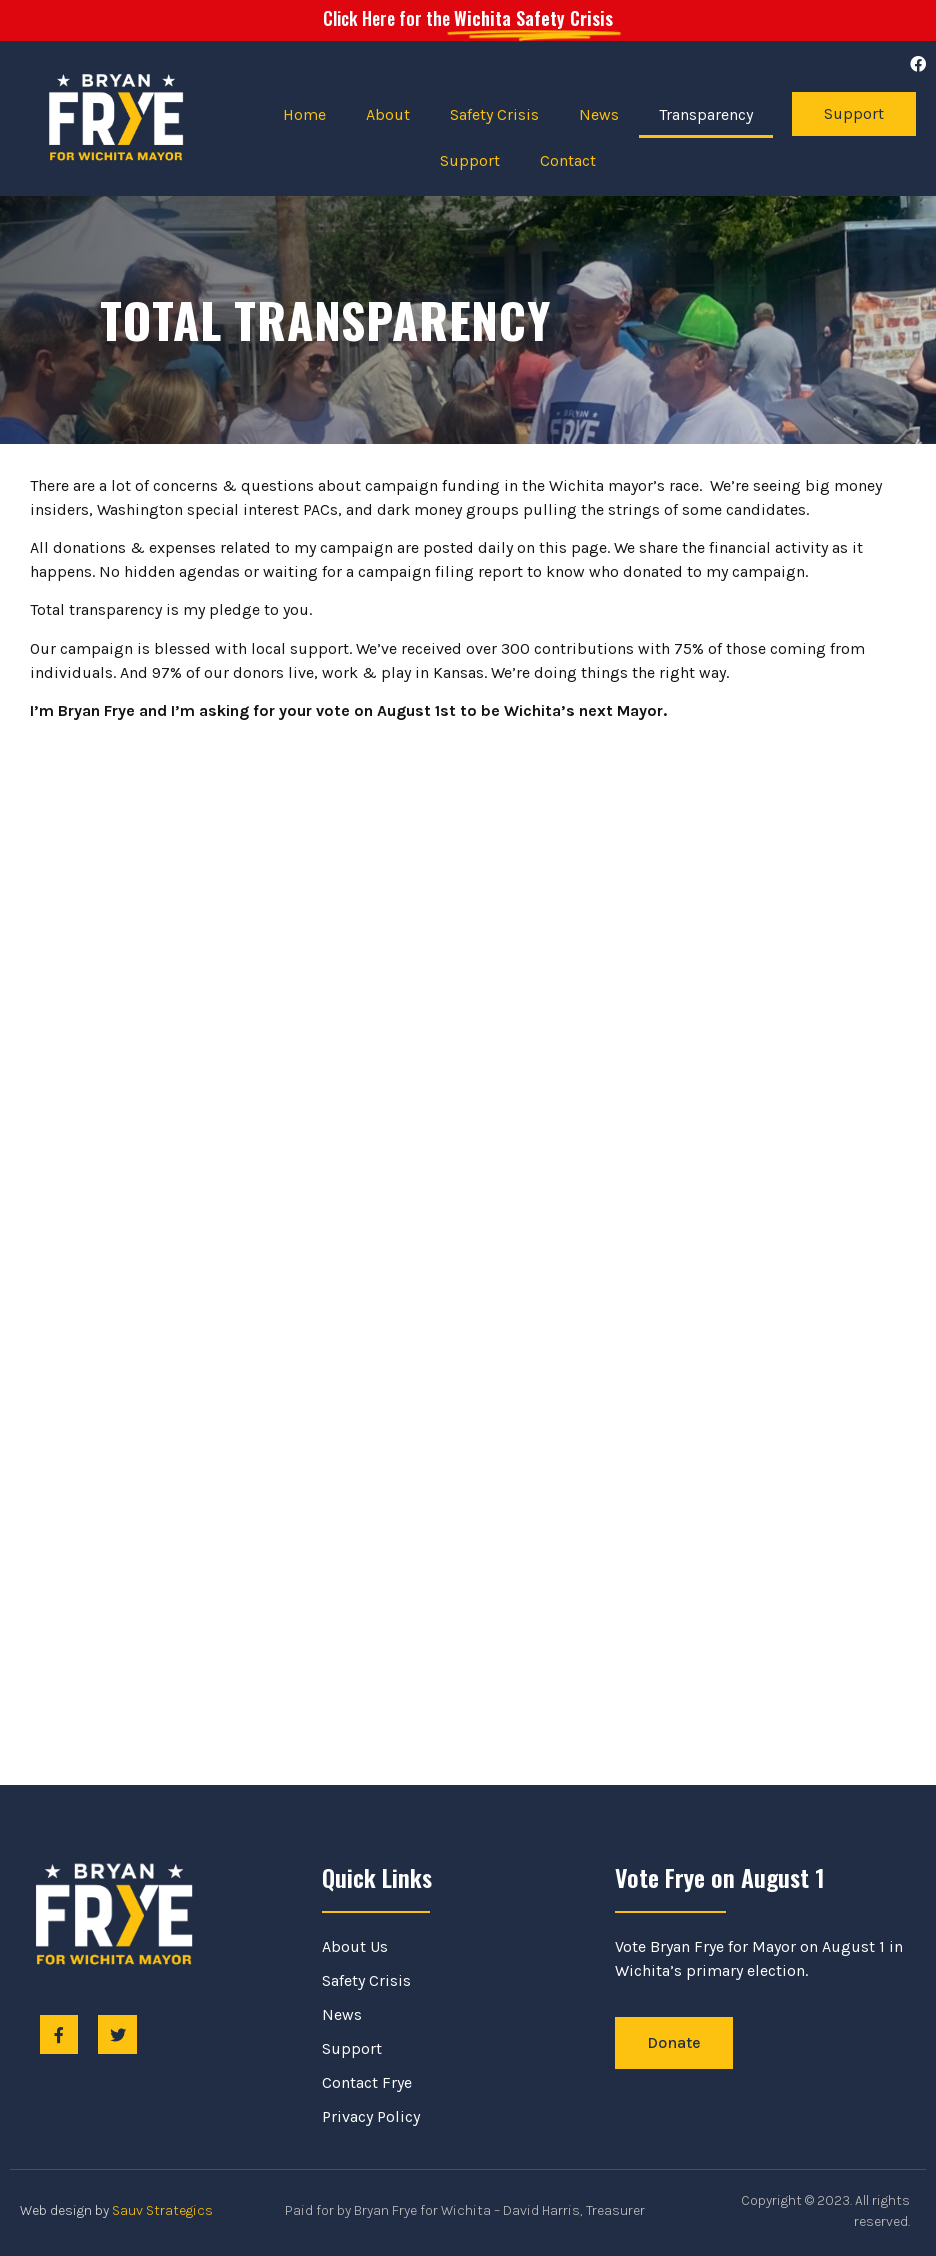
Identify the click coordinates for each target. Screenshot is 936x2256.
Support (470, 160)
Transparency (706, 114)
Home (304, 114)
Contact (568, 160)
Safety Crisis (494, 114)
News (599, 114)
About (388, 114)
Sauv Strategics (162, 2210)
